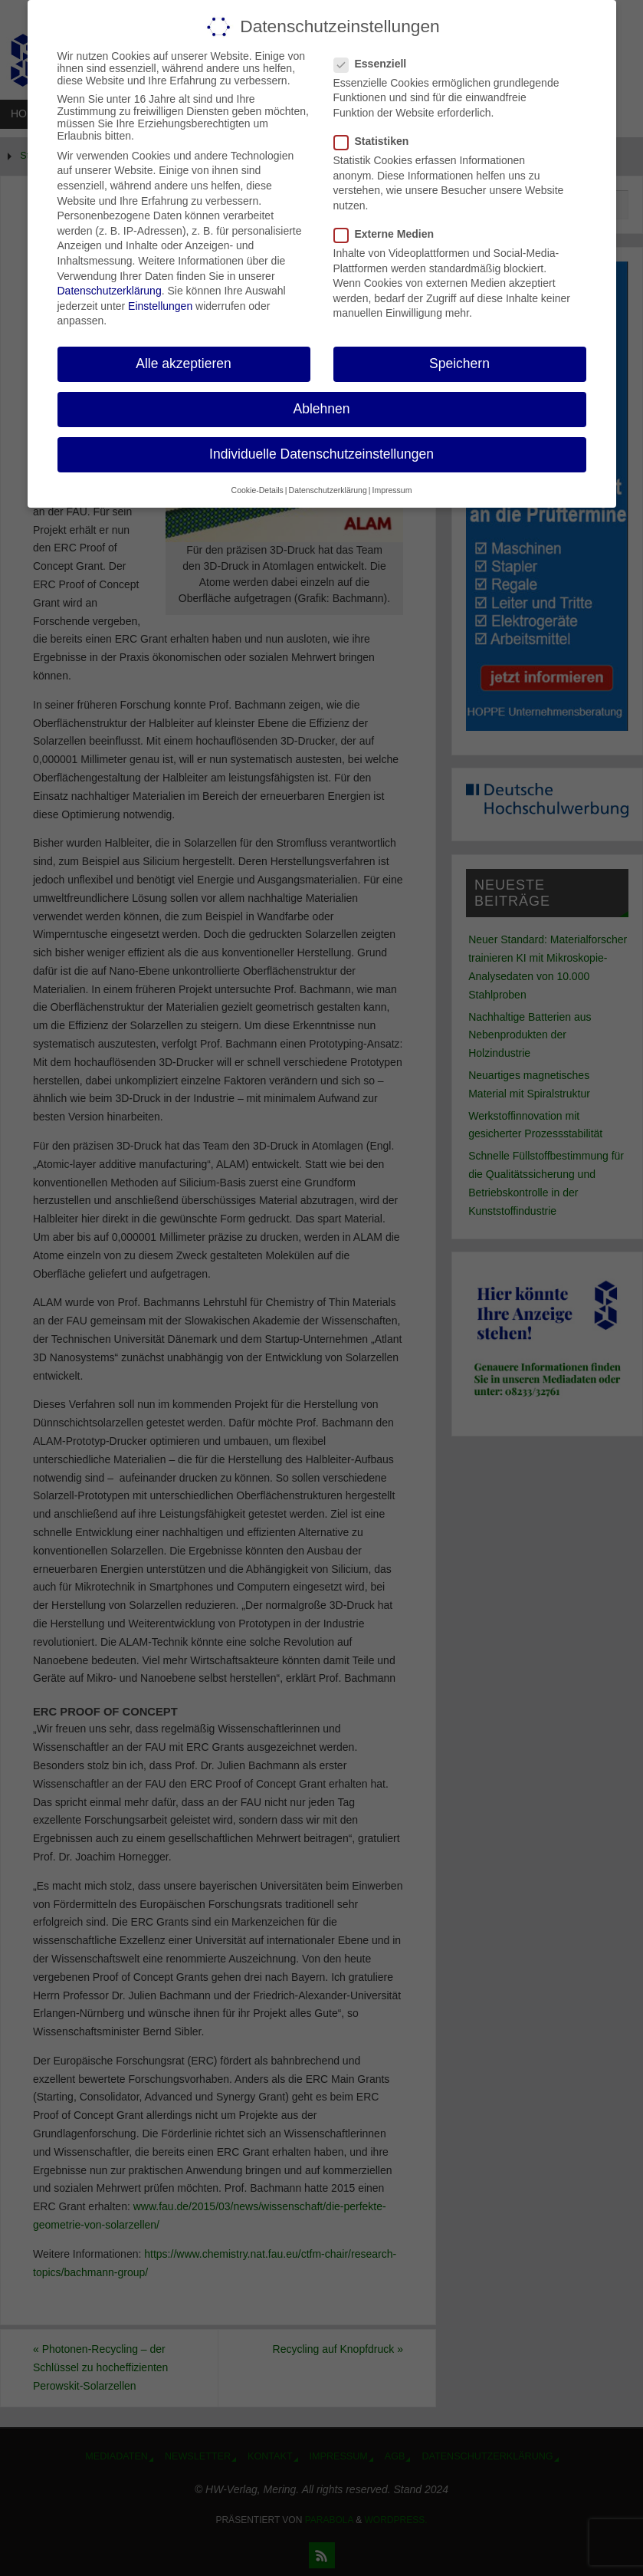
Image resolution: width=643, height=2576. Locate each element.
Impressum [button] (392, 489)
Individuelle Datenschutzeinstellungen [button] (321, 454)
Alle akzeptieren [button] (183, 363)
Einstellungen (160, 305)
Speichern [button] (459, 363)
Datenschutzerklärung (109, 291)
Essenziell (376, 63)
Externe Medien (390, 234)
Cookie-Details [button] (257, 489)
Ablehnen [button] (322, 408)
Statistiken (377, 141)
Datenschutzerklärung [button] (328, 489)
